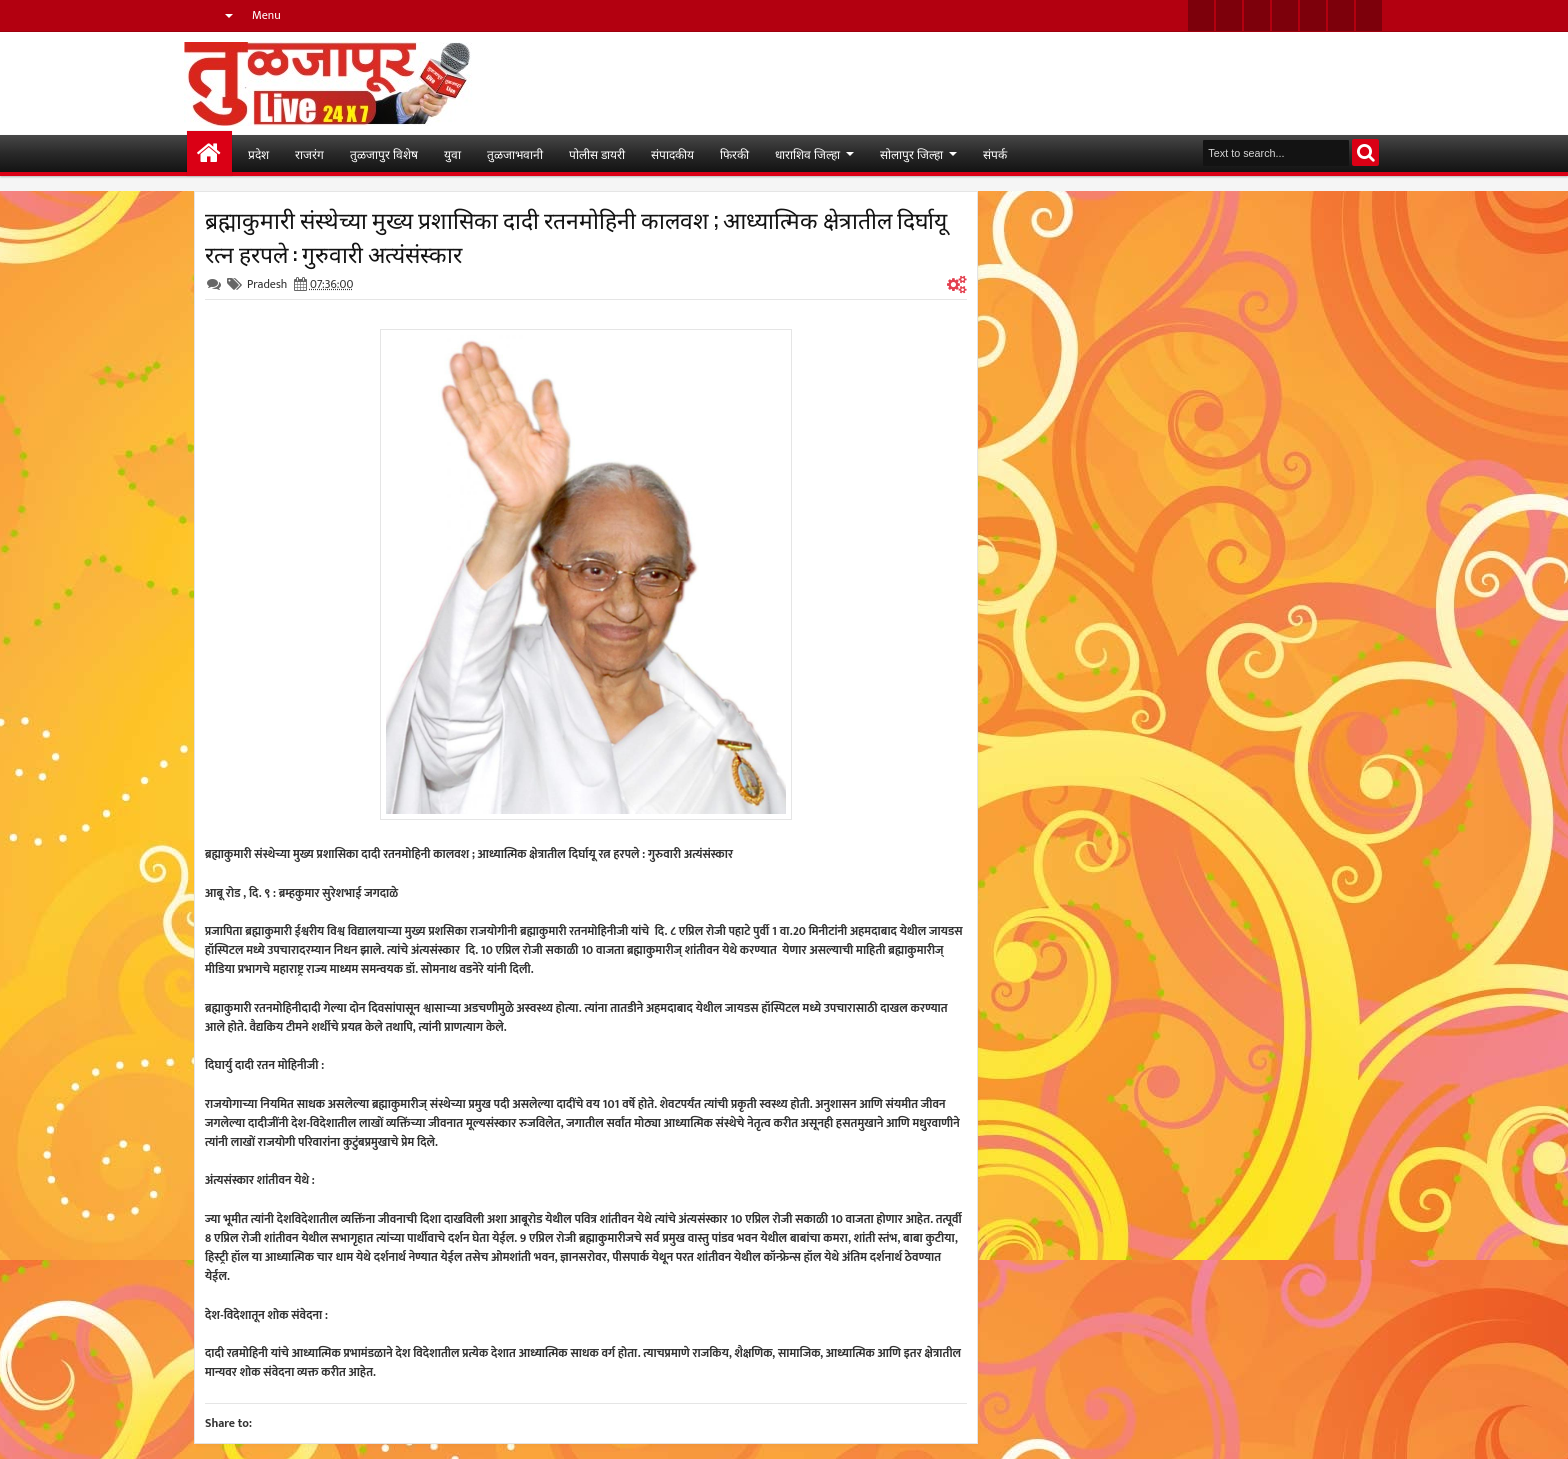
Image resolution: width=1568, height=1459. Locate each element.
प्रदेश (258, 153)
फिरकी (734, 153)
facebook (1229, 15)
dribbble (1341, 15)
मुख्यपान (209, 153)
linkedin (1313, 15)
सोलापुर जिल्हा (911, 153)
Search (1365, 152)
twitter (1201, 15)
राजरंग (309, 153)
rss (1285, 15)
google (1257, 15)
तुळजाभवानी (515, 153)
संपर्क (995, 153)
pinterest (1369, 15)
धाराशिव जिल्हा (807, 153)
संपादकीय (672, 153)
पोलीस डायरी (597, 153)
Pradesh (267, 284)
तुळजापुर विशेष (384, 153)
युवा (452, 153)
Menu (266, 15)
